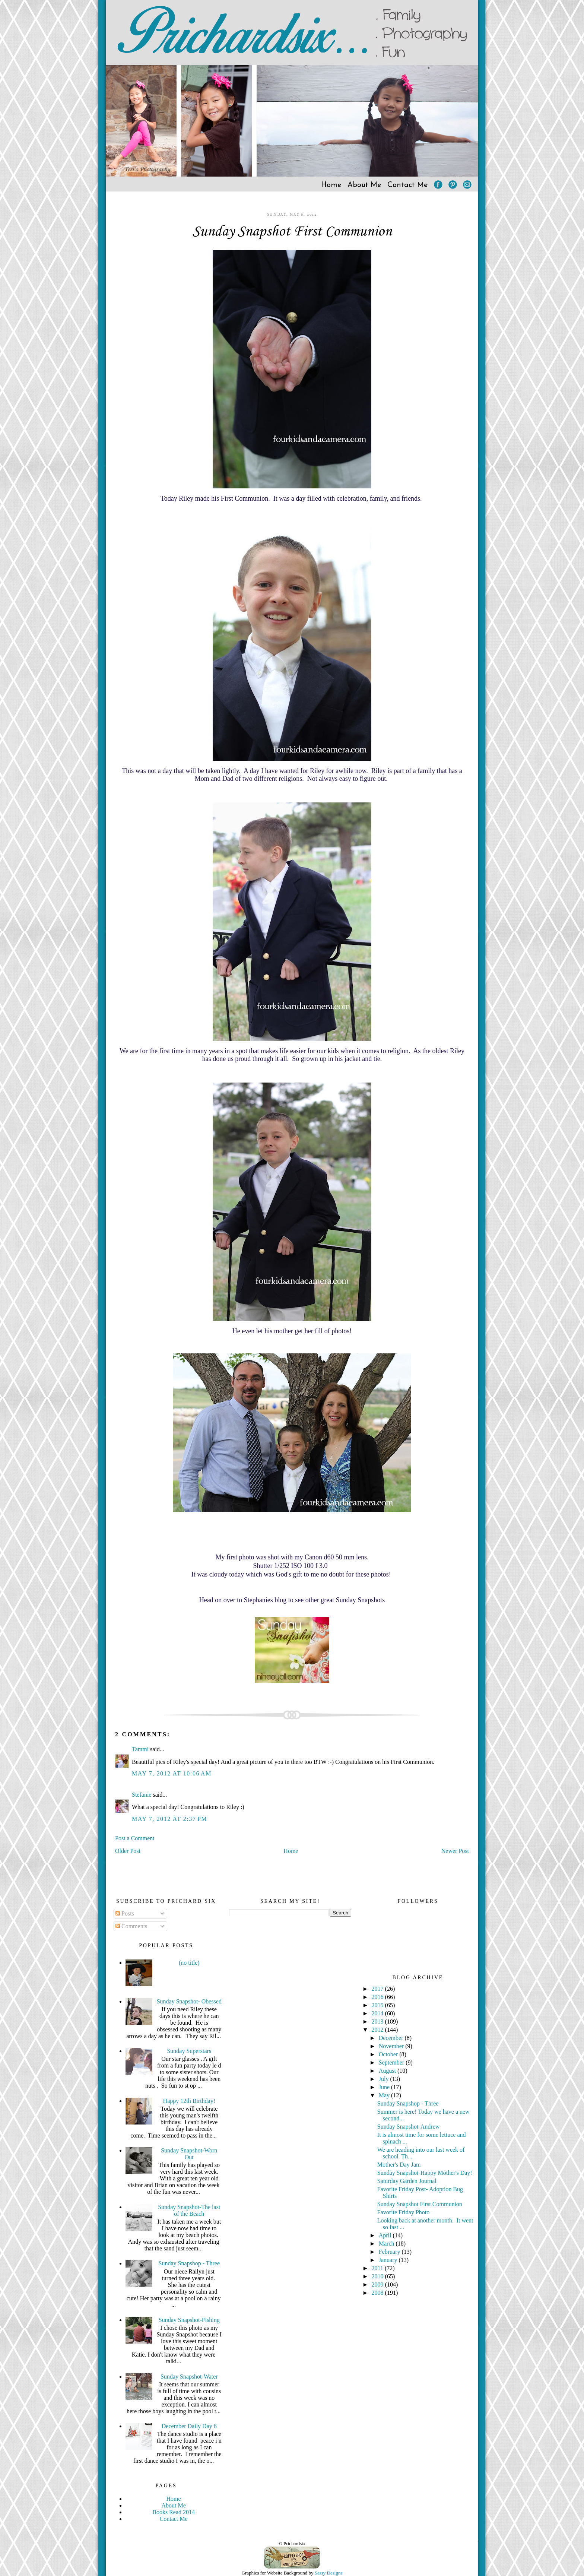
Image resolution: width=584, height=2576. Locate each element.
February (390, 2252)
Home (331, 185)
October (389, 2054)
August (388, 2071)
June (385, 2087)
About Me (364, 185)
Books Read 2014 (173, 2512)
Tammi (140, 1749)
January (389, 2260)
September (392, 2062)
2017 (378, 1989)
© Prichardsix (292, 2543)
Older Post (127, 1851)
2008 (378, 2293)
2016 (378, 1997)
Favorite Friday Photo (403, 2212)
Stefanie (141, 1794)
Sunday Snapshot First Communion (292, 231)
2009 (378, 2284)
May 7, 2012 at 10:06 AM (172, 1773)
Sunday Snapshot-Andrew (408, 2126)
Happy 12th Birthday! (189, 2101)
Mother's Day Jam (399, 2164)
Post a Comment (135, 1838)
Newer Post (455, 1851)
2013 (378, 2021)
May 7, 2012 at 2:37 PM (169, 1819)
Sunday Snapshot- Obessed (189, 2001)
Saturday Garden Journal (407, 2181)
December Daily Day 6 (189, 2426)
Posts (124, 1913)
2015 (378, 2005)
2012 (378, 2030)
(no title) (189, 1962)
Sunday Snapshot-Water (189, 2376)
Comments (131, 1926)
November (392, 2046)
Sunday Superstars (189, 2051)
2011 (378, 2268)
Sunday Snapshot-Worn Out (189, 2153)
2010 (378, 2276)
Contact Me (407, 185)
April (386, 2235)
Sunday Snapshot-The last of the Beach (189, 2210)
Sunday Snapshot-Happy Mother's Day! (424, 2173)
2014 (378, 2013)
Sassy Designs (329, 2573)
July (384, 2079)
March (387, 2243)
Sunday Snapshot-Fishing (189, 2320)
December (392, 2038)
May (385, 2095)
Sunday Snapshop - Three (189, 2263)
